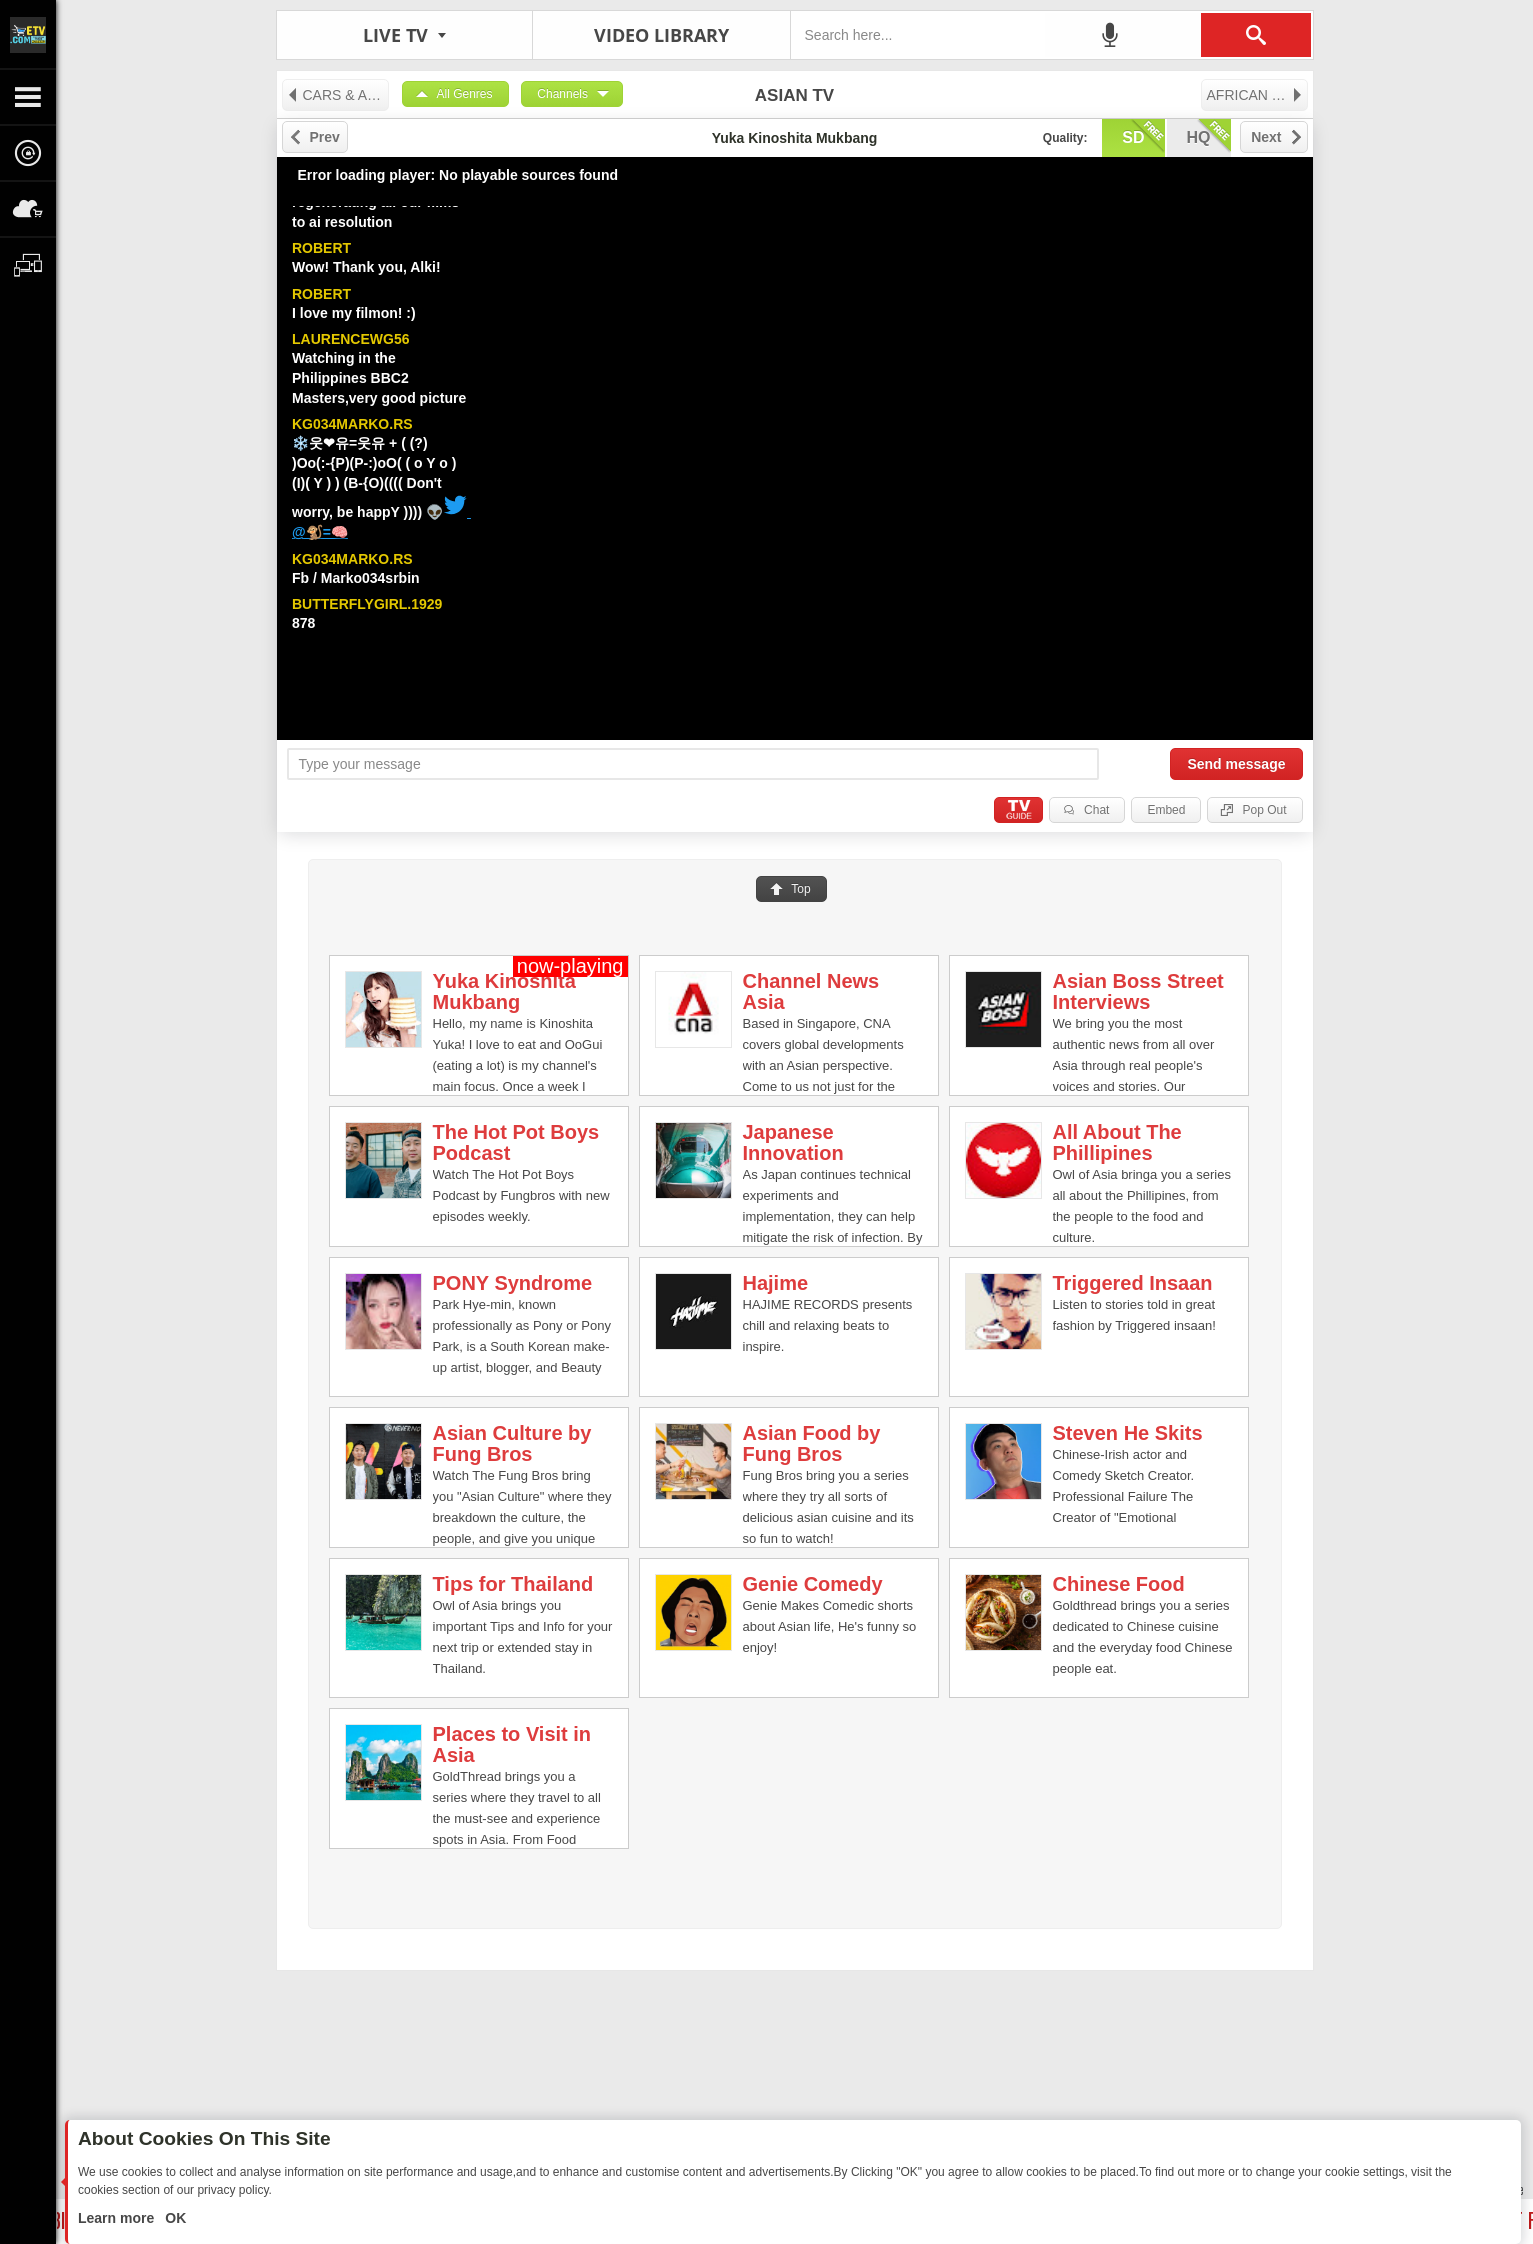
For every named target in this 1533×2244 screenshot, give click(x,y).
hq (1209, 136)
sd (1143, 136)
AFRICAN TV (1255, 95)
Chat (1096, 810)
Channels (562, 94)
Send (1236, 764)
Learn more (118, 2218)
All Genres (465, 94)
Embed (1166, 810)
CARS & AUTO (337, 95)
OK (173, 2218)
